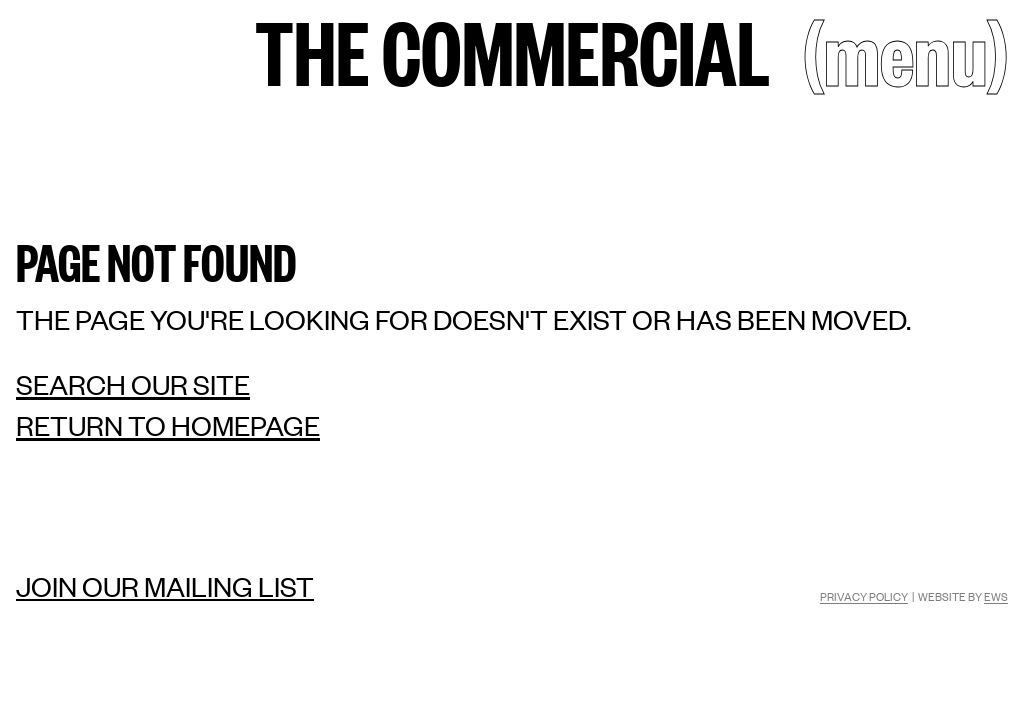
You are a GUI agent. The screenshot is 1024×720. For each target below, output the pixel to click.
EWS (996, 596)
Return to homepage (168, 425)
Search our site (133, 384)
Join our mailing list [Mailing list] (165, 586)
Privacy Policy (864, 596)
